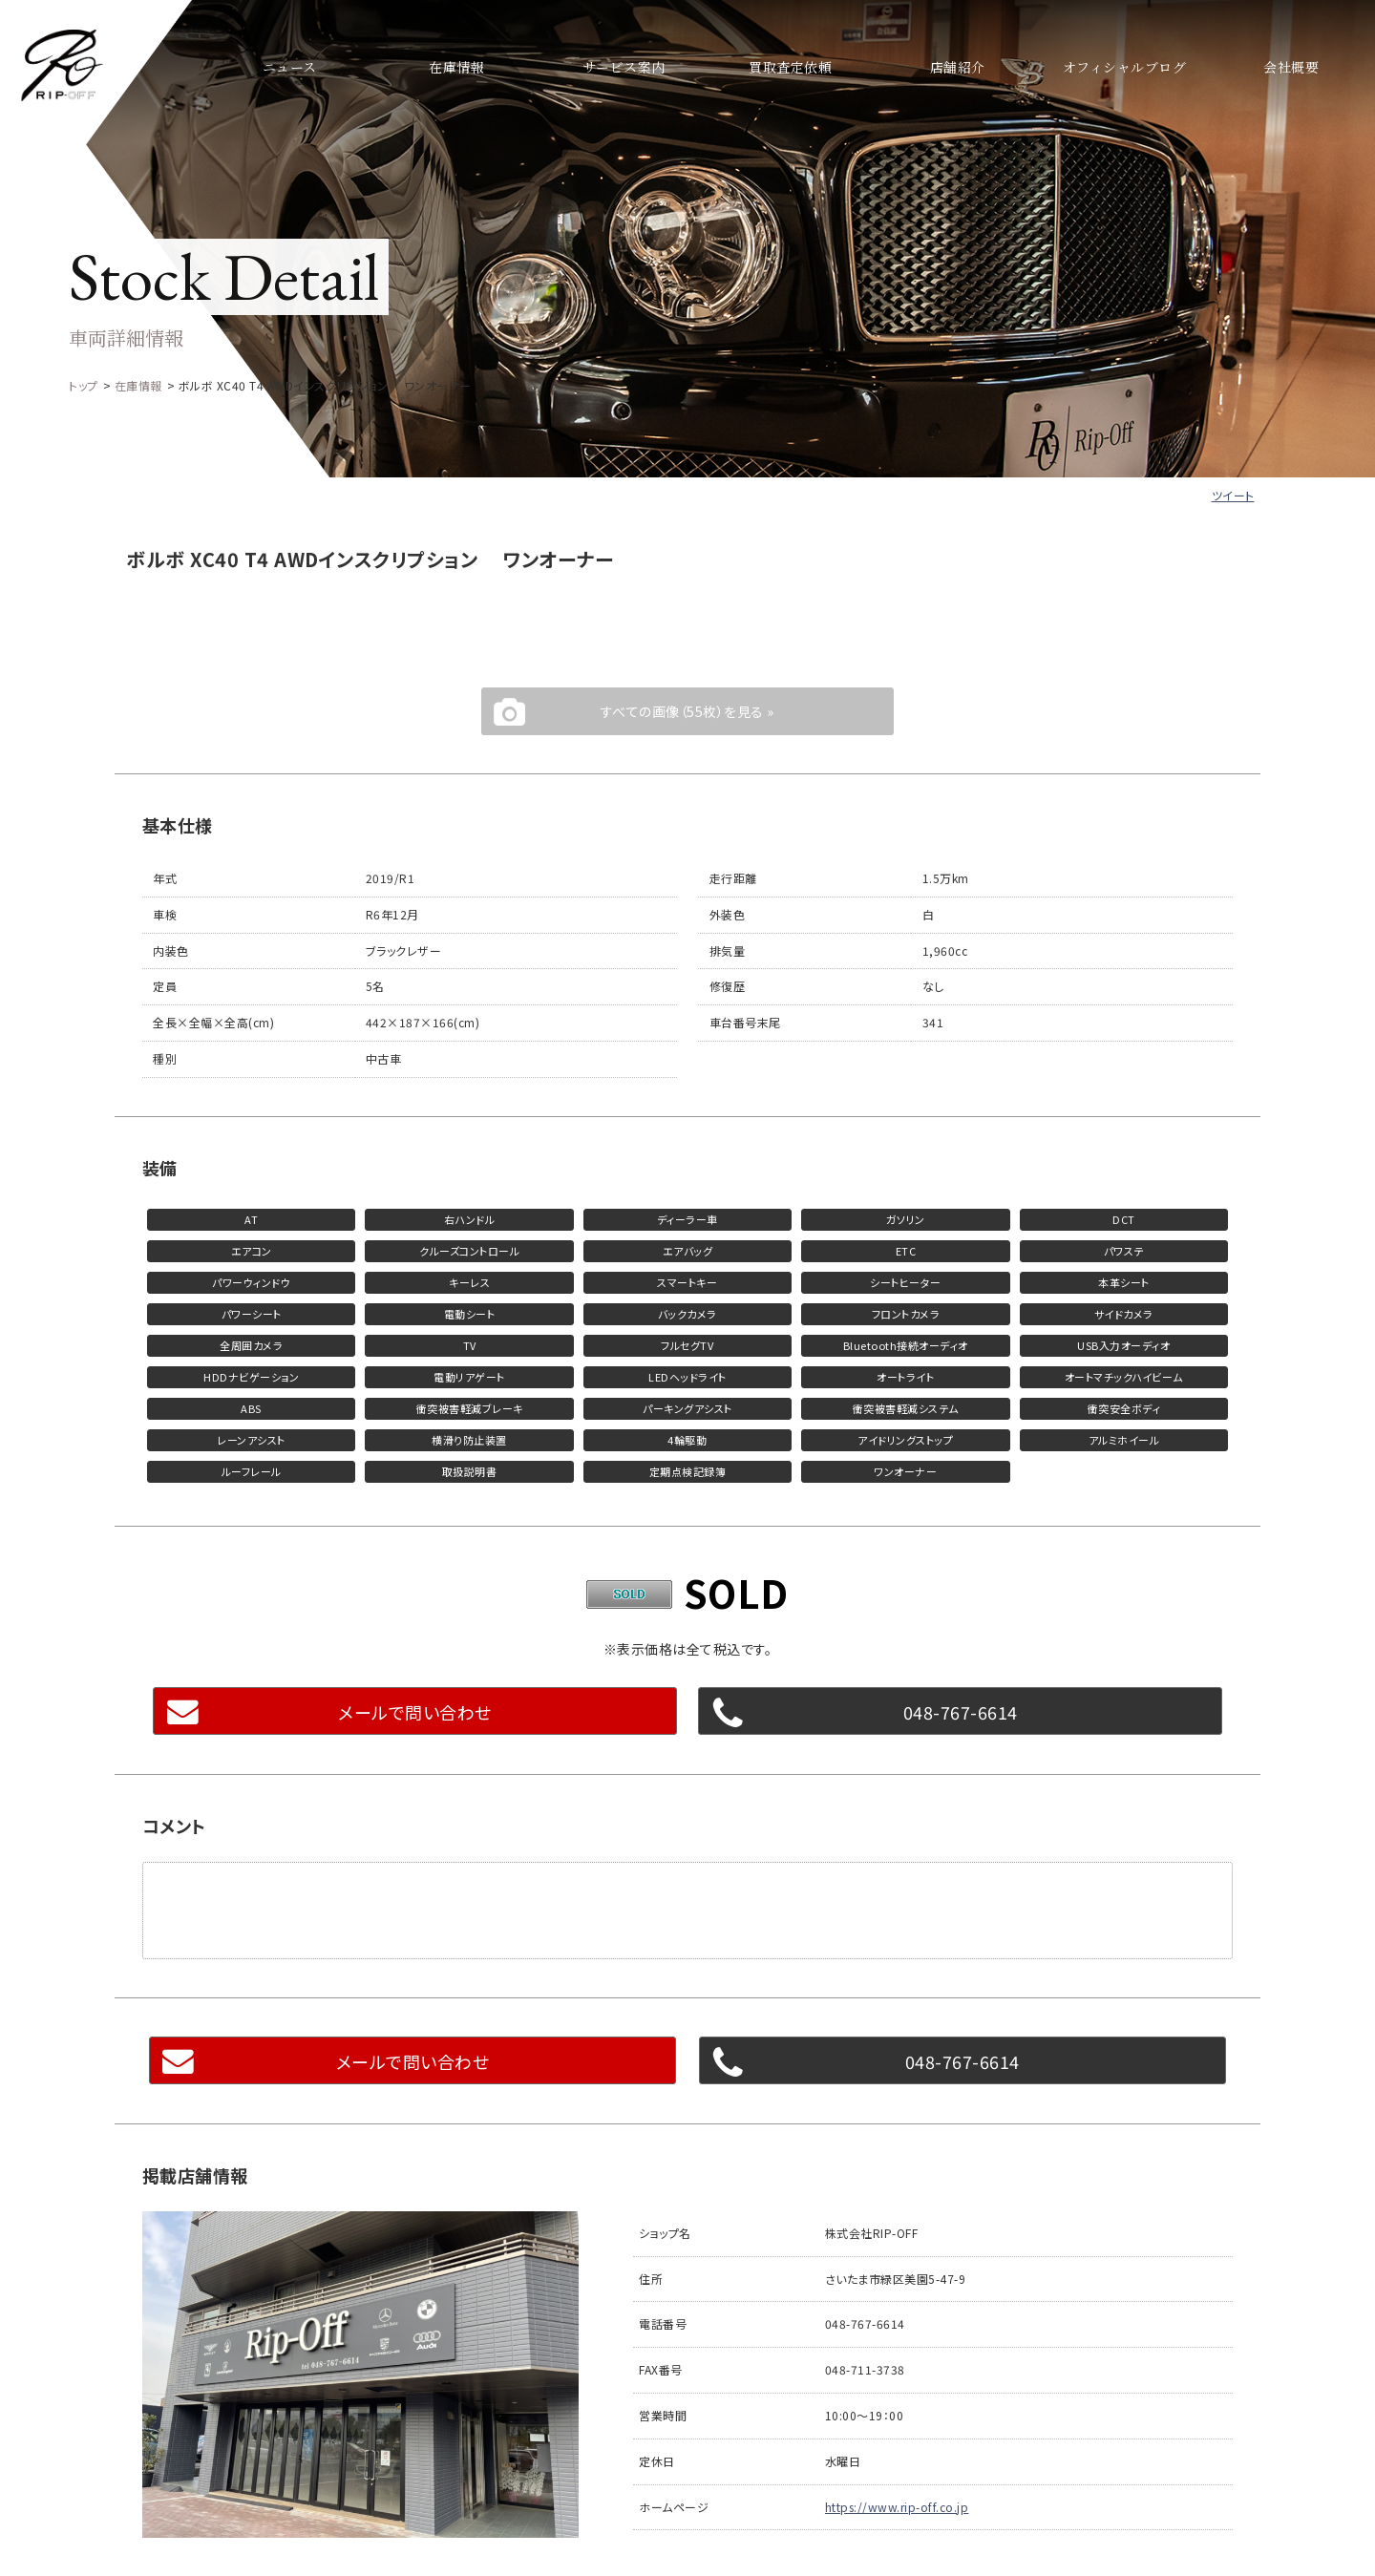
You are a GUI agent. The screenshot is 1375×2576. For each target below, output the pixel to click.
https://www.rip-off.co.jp (897, 2507)
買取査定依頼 (791, 66)
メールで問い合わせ (415, 1712)
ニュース (290, 66)
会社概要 (1291, 66)
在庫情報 (456, 66)
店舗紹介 (957, 66)
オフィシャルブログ (1124, 66)
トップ (83, 385)
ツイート (1233, 495)
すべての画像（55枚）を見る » (687, 711)
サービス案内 (623, 66)
